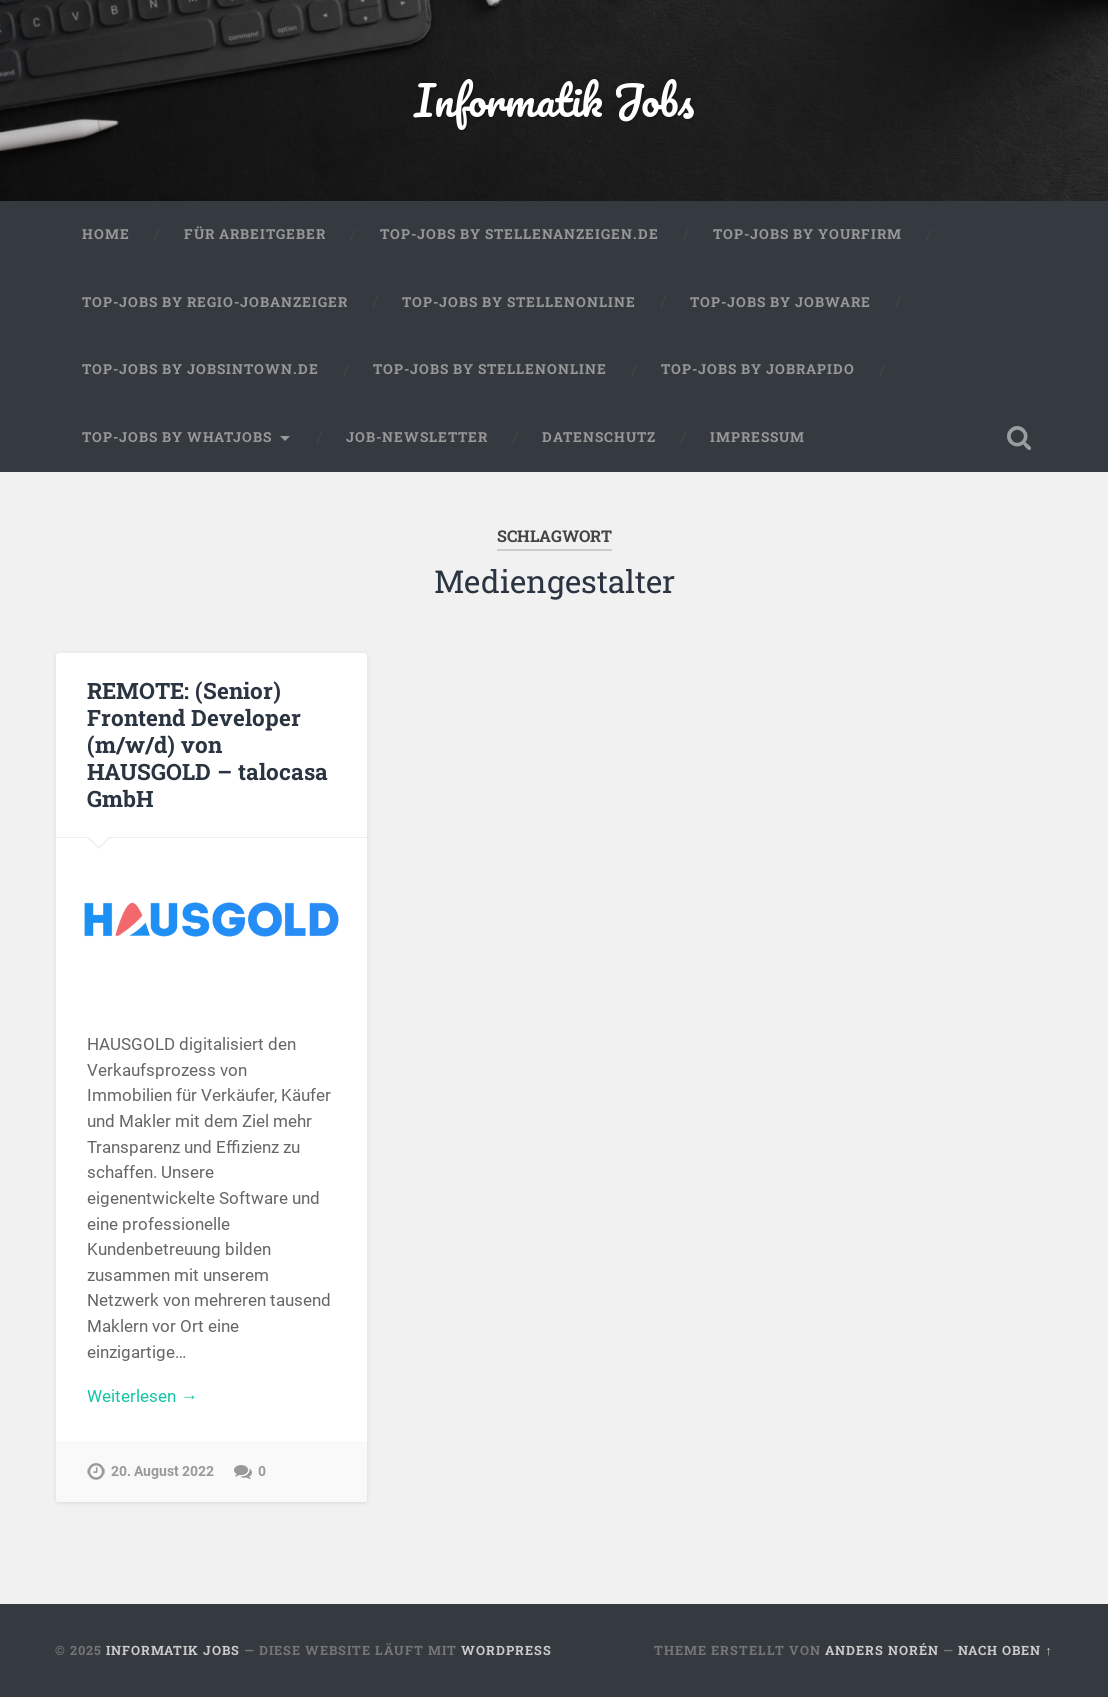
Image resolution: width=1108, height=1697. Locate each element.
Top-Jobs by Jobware (780, 302)
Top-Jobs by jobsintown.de (200, 369)
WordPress (506, 1650)
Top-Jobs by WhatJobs (177, 437)
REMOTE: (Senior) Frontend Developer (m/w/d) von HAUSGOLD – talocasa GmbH (207, 744)
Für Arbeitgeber (255, 234)
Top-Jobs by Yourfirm (807, 234)
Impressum (757, 437)
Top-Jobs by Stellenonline (519, 302)
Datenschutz (599, 437)
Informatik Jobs (554, 99)
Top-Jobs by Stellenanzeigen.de (519, 234)
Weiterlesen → (142, 1396)
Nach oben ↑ (1005, 1650)
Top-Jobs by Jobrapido (758, 369)
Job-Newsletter (417, 437)
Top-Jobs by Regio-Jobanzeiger (215, 302)
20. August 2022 (162, 1471)
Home (106, 234)
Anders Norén (882, 1650)
